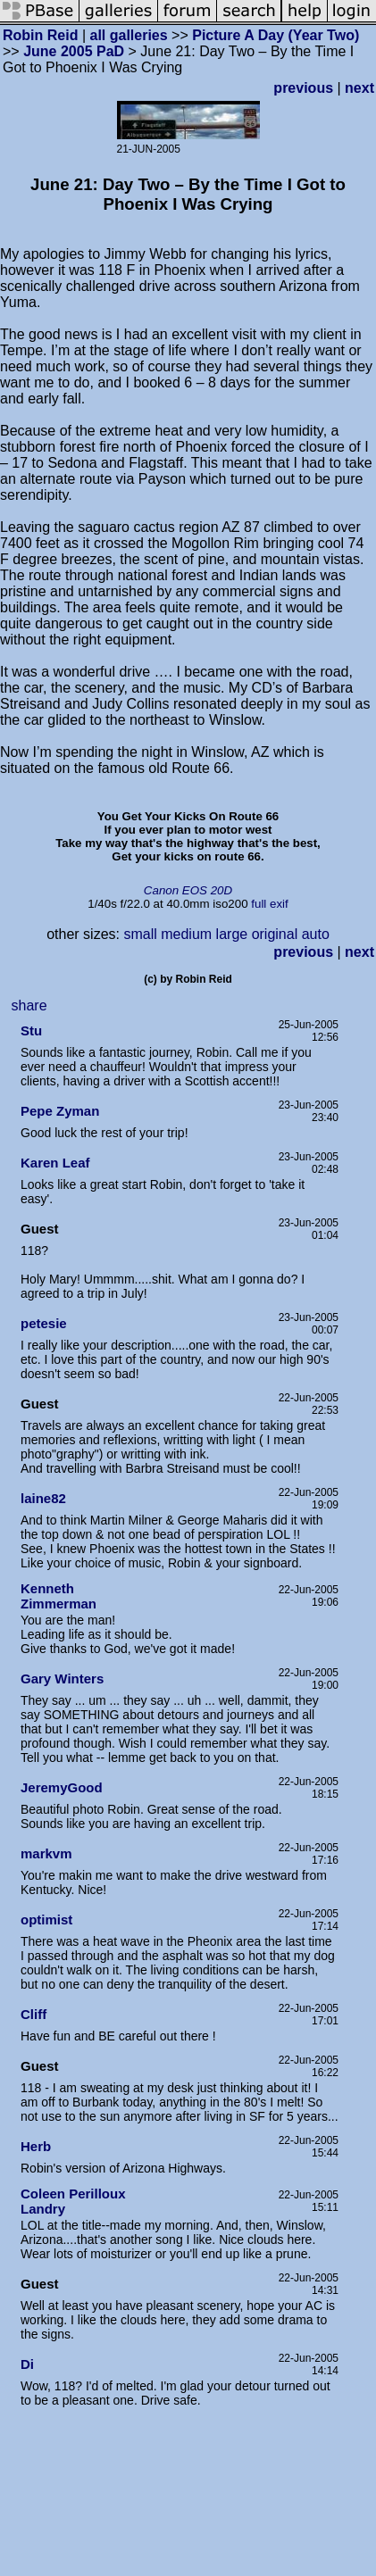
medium (186, 934)
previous (303, 88)
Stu (31, 1030)
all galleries (128, 35)
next (359, 88)
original (275, 934)
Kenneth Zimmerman (58, 1596)
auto (316, 934)
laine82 (43, 1498)
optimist (46, 1919)
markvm (46, 1853)
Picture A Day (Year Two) (275, 35)
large (232, 934)
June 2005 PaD (73, 51)
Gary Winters (62, 1678)
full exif (269, 903)
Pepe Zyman (60, 1110)
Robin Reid (40, 35)
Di (27, 2364)
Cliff (33, 2014)
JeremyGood (62, 1787)
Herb (36, 2146)
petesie (44, 1323)
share (29, 1005)
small (139, 934)
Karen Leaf (55, 1162)
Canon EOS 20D (188, 890)
